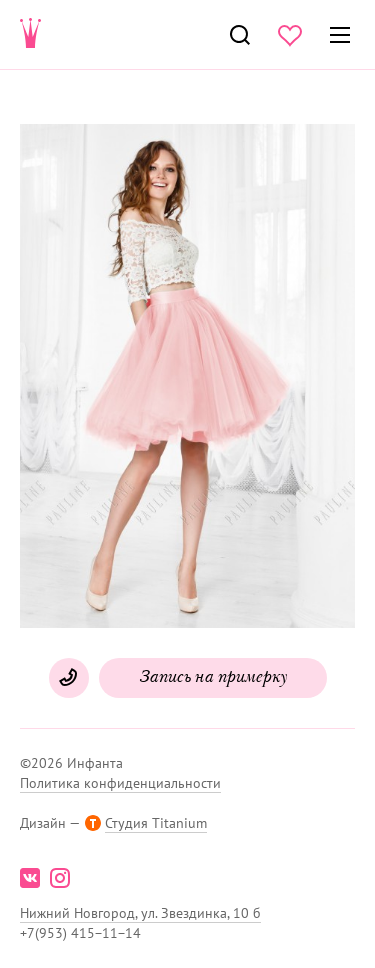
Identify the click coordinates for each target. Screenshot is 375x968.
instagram (60, 878)
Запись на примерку (213, 678)
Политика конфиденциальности (120, 783)
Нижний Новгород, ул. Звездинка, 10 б (140, 913)
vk (30, 878)
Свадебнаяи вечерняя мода (31, 35)
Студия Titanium (156, 823)
